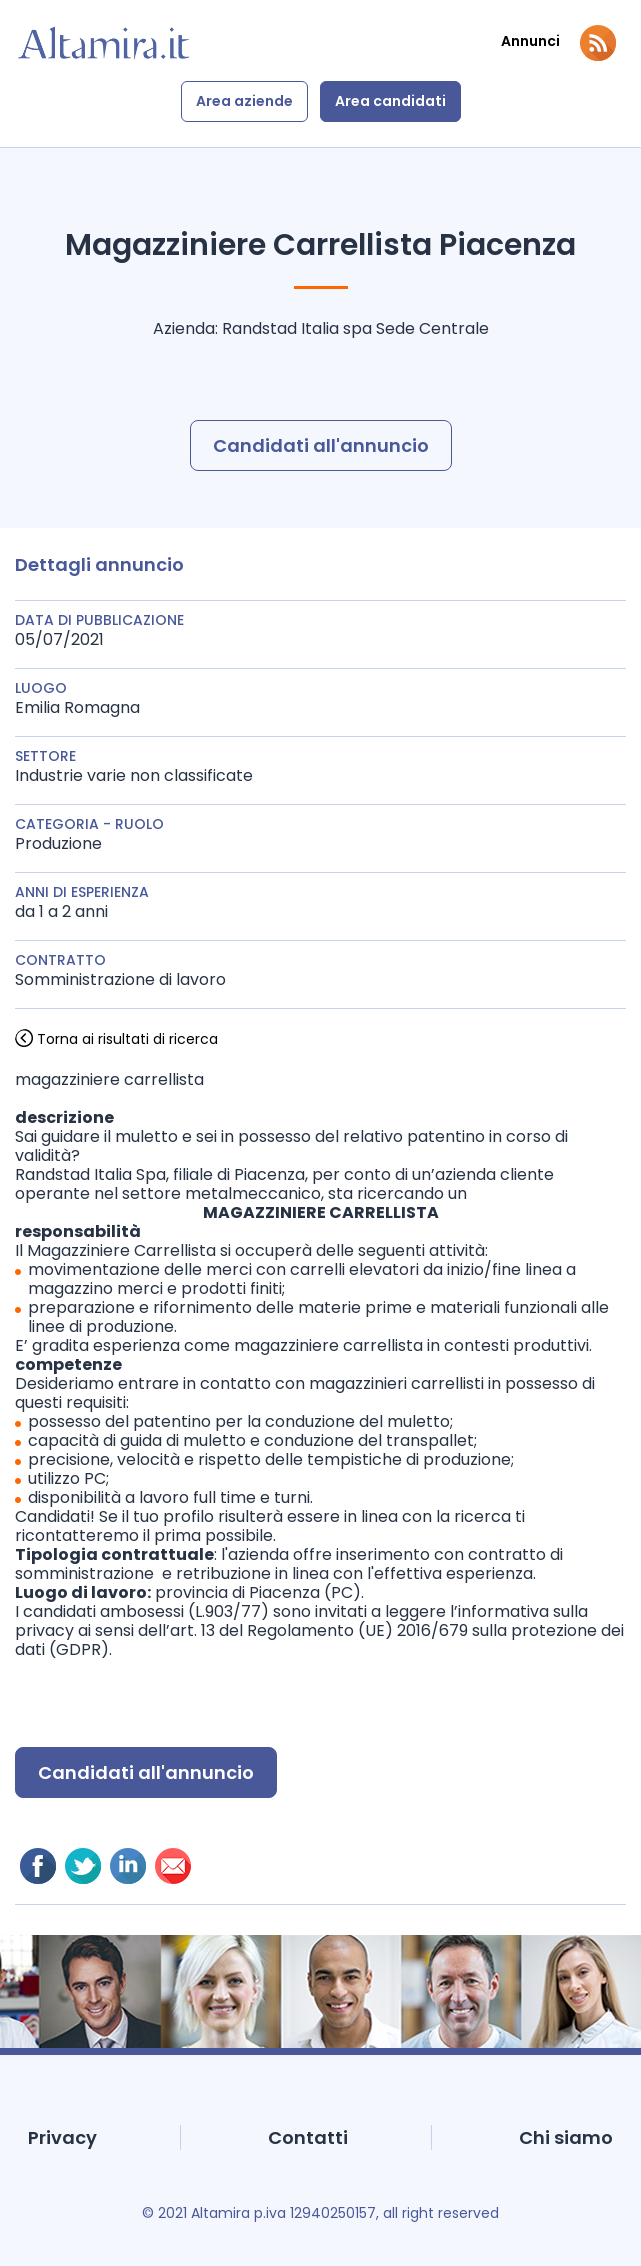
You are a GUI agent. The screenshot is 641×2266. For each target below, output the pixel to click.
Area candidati (390, 101)
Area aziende (244, 101)
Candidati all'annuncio (321, 445)
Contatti (308, 2137)
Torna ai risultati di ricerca (127, 1039)
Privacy (62, 2137)
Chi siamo (566, 2137)
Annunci (530, 41)
